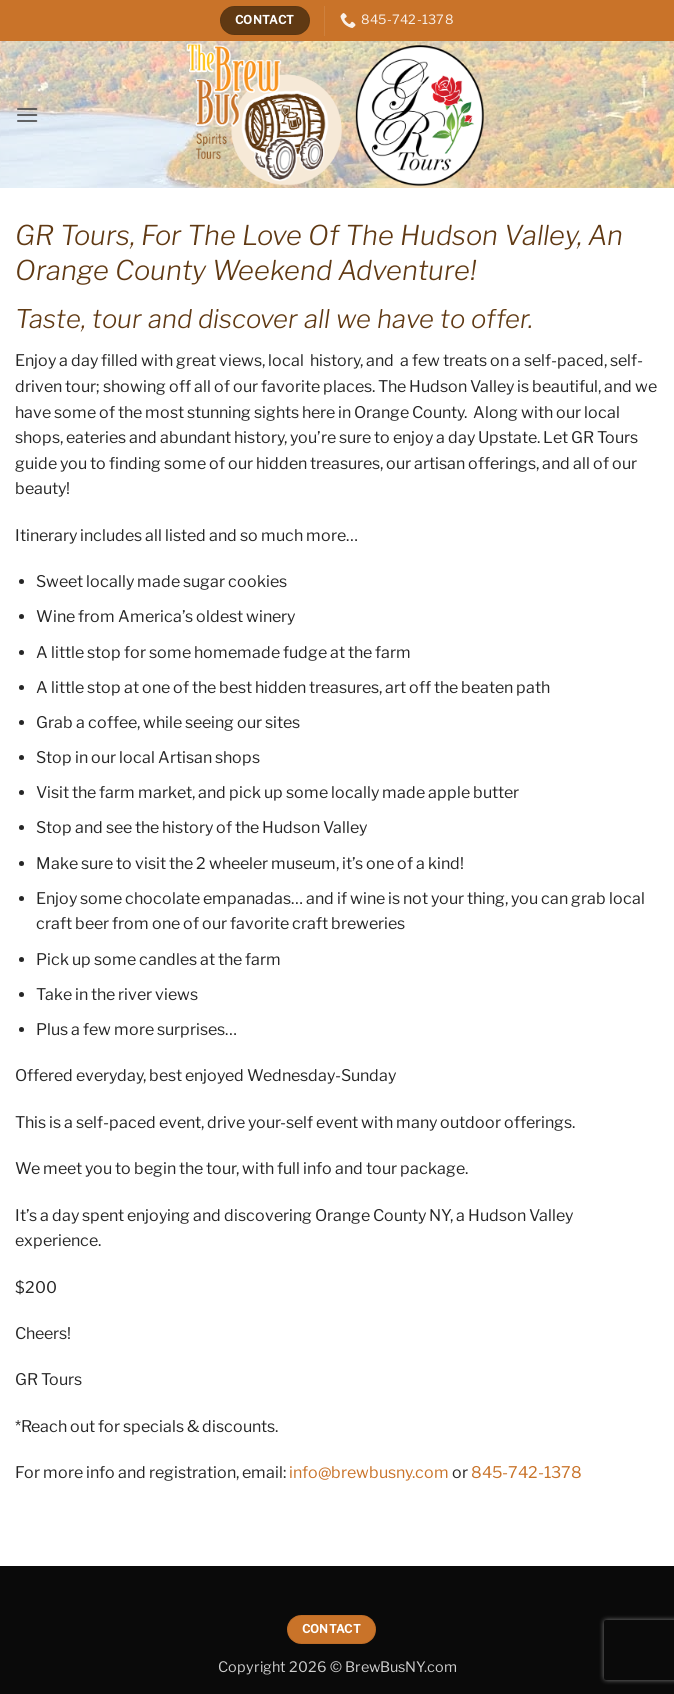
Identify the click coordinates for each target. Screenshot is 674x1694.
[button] (27, 114)
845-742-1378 (526, 1472)
